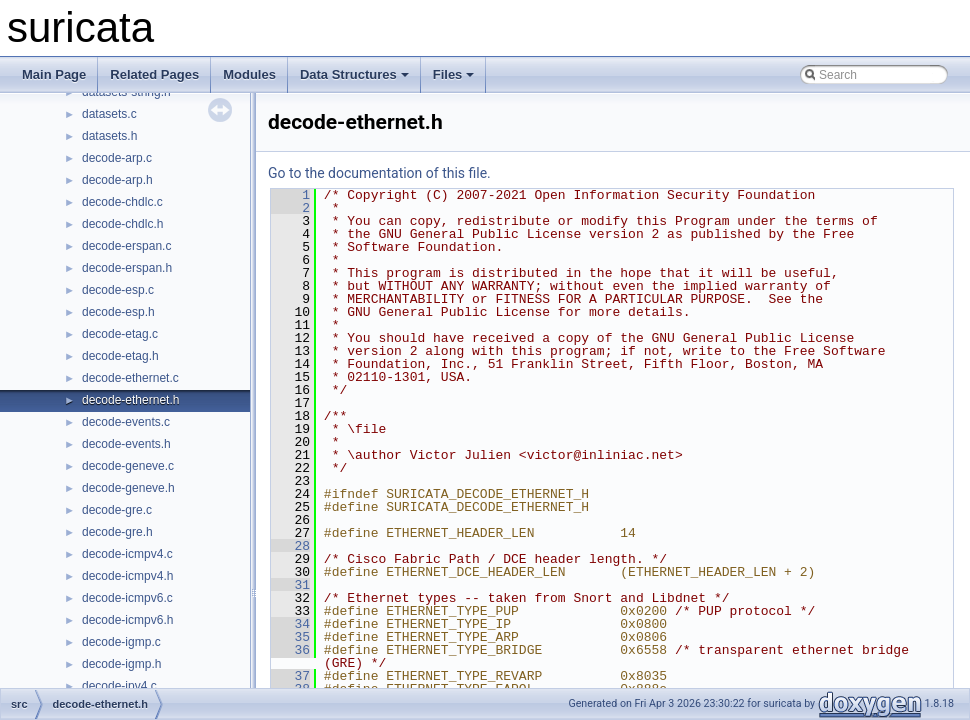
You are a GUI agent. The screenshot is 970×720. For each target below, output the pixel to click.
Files (454, 74)
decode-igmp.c (121, 642)
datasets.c (109, 114)
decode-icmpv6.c (127, 598)
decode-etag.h (120, 356)
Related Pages (154, 74)
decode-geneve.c (128, 466)
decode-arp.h (117, 180)
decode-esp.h (118, 312)
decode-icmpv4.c (127, 554)
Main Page (54, 74)
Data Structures (354, 74)
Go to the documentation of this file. (379, 173)
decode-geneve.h (128, 488)
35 (290, 637)
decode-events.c (126, 422)
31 (290, 585)
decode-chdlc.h (122, 224)
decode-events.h (126, 444)
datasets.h (109, 136)
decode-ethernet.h (130, 400)
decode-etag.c (120, 334)
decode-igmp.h (121, 664)
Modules (249, 74)
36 (290, 650)
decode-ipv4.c (119, 686)
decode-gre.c (117, 510)
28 (290, 546)
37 (290, 676)
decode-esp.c (118, 290)
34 (290, 624)
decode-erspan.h (127, 268)
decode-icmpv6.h (127, 620)
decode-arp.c (117, 158)
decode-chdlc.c (122, 202)
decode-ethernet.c (130, 378)
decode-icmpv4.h (127, 576)
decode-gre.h (117, 532)
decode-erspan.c (126, 246)
